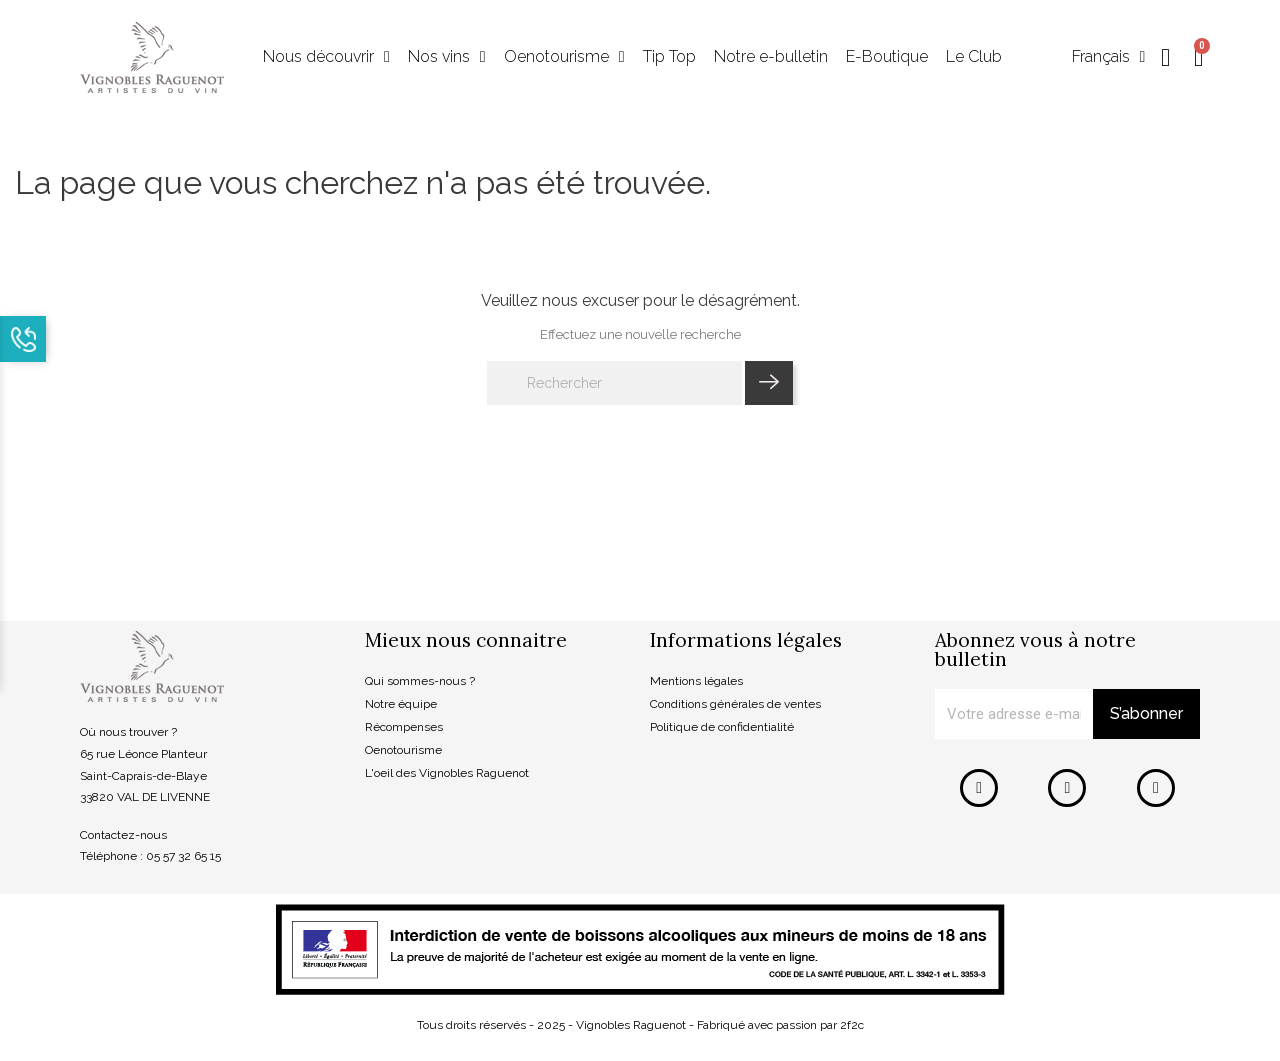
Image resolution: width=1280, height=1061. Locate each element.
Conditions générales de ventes (735, 705)
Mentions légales (696, 682)
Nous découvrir (326, 58)
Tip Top (669, 57)
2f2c (852, 1025)
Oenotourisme (564, 58)
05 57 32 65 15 (183, 857)
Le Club (974, 57)
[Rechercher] (614, 384)
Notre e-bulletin (771, 57)
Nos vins (447, 58)
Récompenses (404, 727)
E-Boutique (887, 57)
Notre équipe (401, 705)
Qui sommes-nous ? (420, 682)
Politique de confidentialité (722, 727)
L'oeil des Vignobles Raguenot (447, 773)
